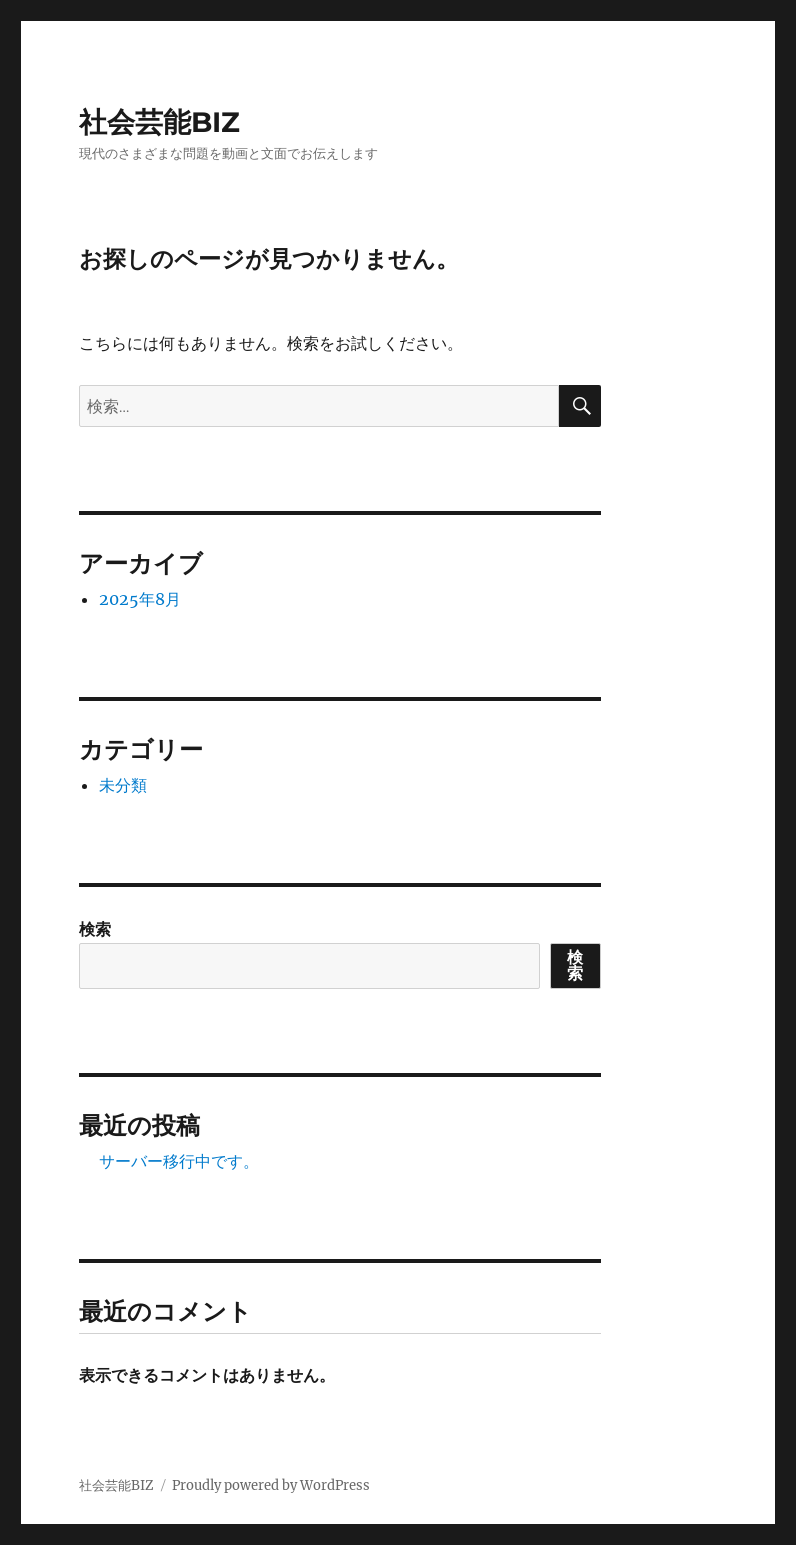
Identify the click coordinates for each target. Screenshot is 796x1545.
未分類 (123, 785)
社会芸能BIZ (159, 122)
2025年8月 (140, 599)
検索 (95, 929)
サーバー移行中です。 (179, 1161)
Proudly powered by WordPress (271, 1485)
